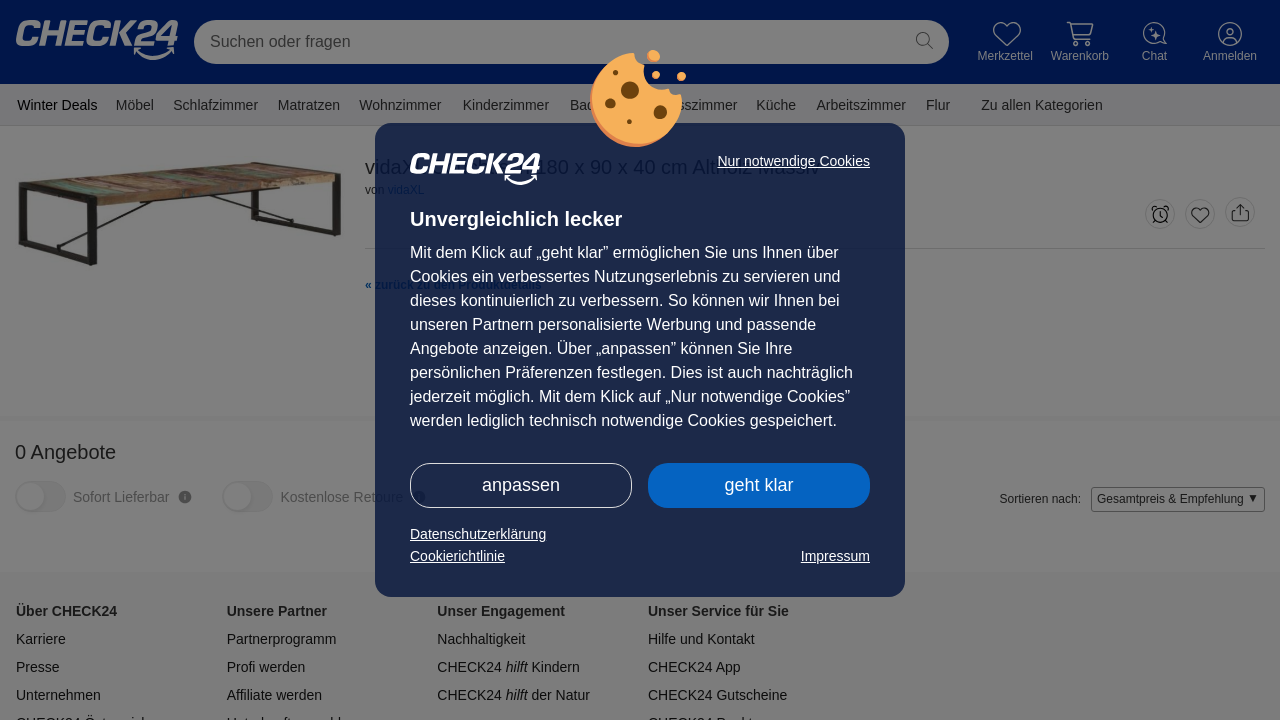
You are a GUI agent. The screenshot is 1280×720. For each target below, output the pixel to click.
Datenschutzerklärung (478, 534)
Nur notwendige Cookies (793, 161)
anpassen (521, 485)
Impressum (835, 556)
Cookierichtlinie (457, 556)
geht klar (758, 485)
